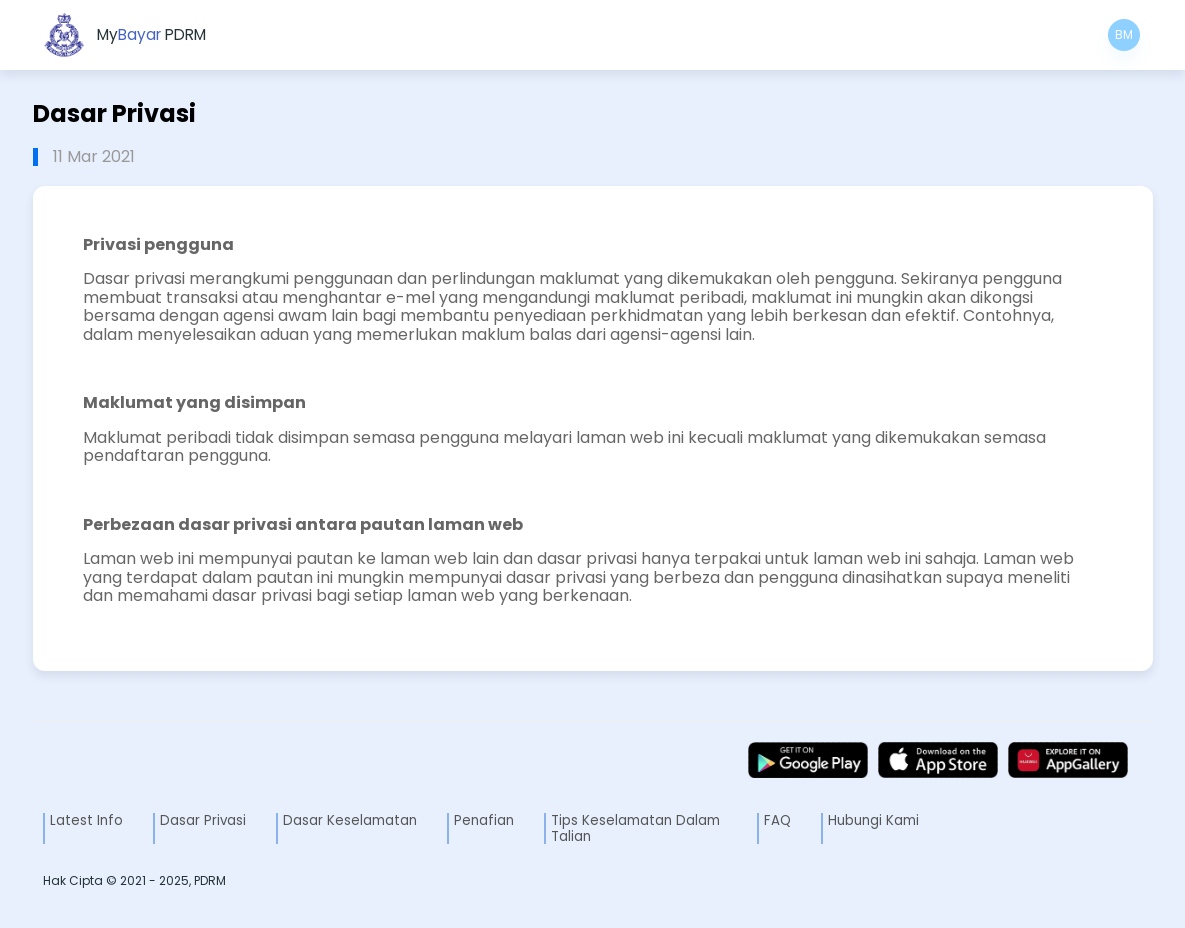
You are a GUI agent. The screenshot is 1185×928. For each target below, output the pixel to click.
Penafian (484, 820)
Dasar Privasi (203, 820)
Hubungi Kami (873, 820)
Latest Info (86, 820)
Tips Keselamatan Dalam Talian (635, 828)
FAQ (777, 820)
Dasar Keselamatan (350, 820)
